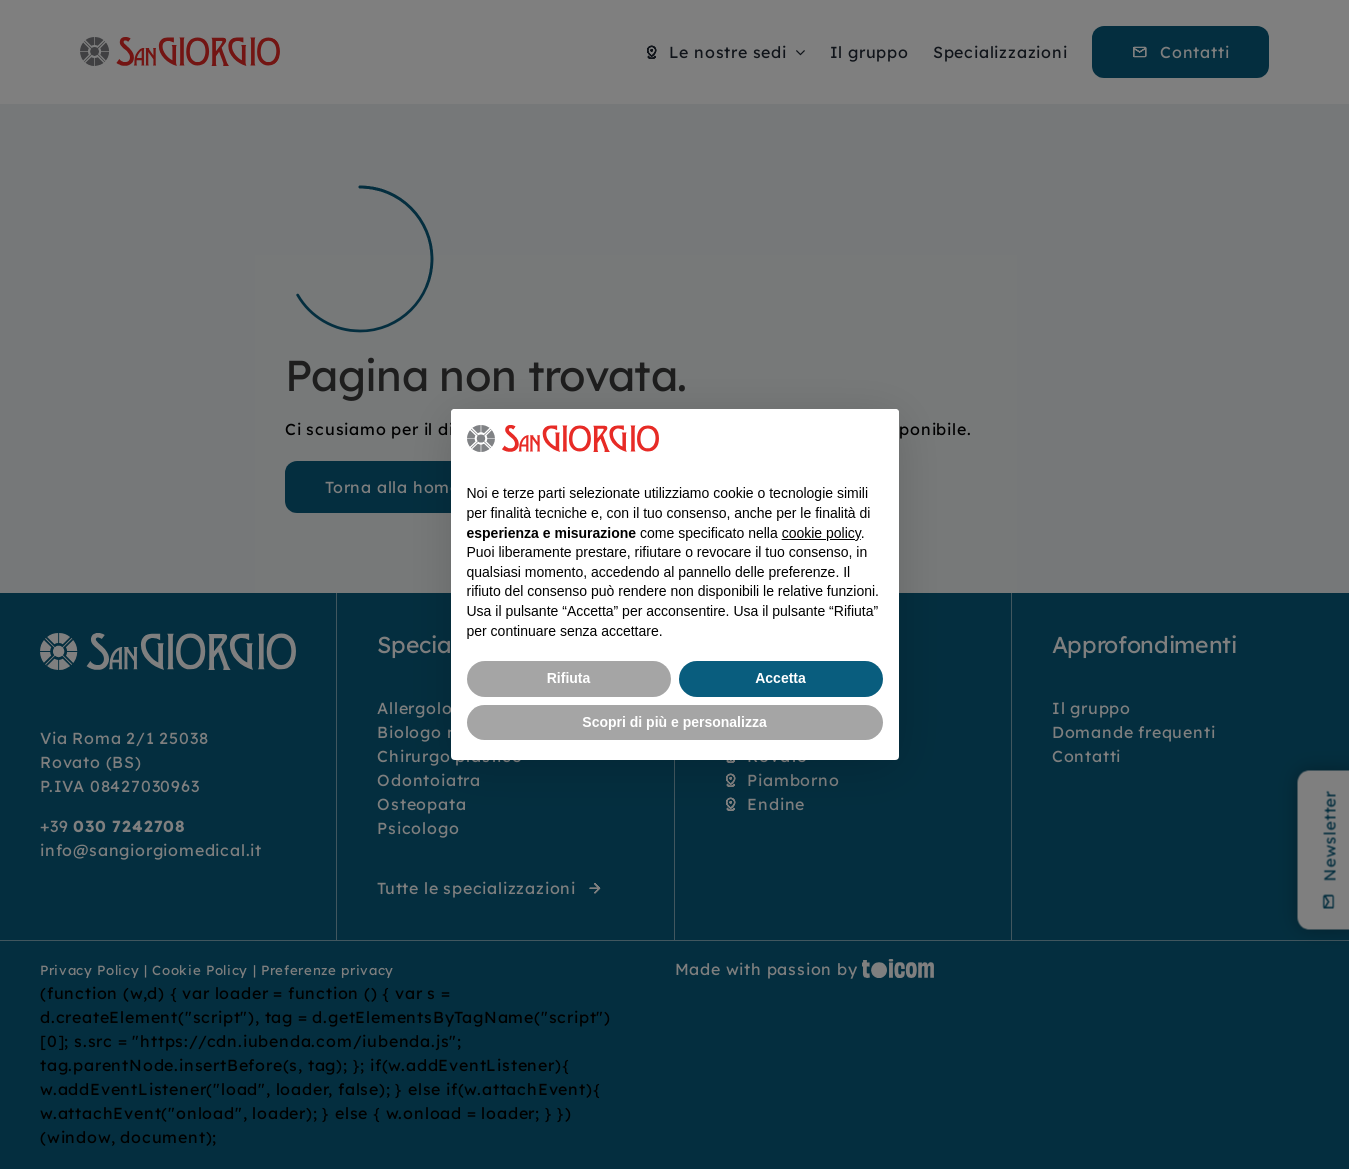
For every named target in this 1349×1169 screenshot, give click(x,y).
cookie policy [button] (821, 533)
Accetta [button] (780, 678)
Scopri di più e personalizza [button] (674, 722)
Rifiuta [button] (569, 678)
